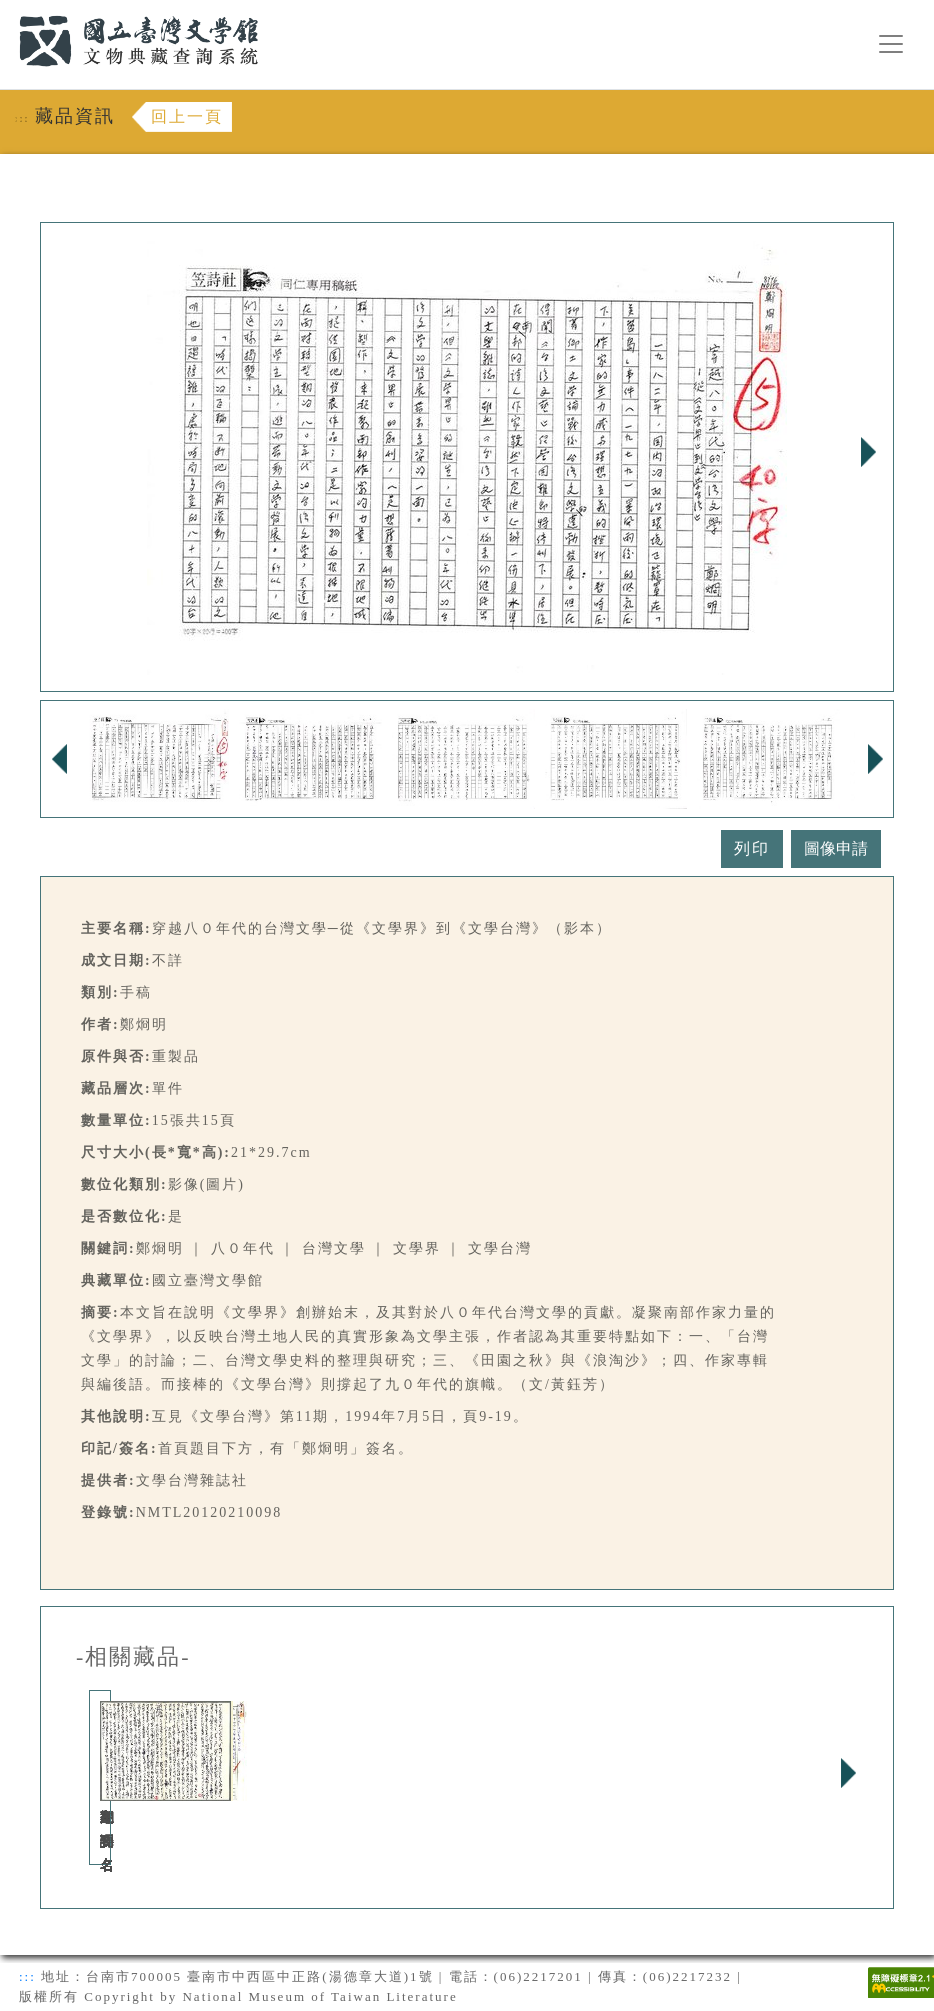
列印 (752, 848)
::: (7, 11)
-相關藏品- (133, 1657)
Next (868, 452)
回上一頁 (187, 116)
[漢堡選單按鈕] (891, 44)
